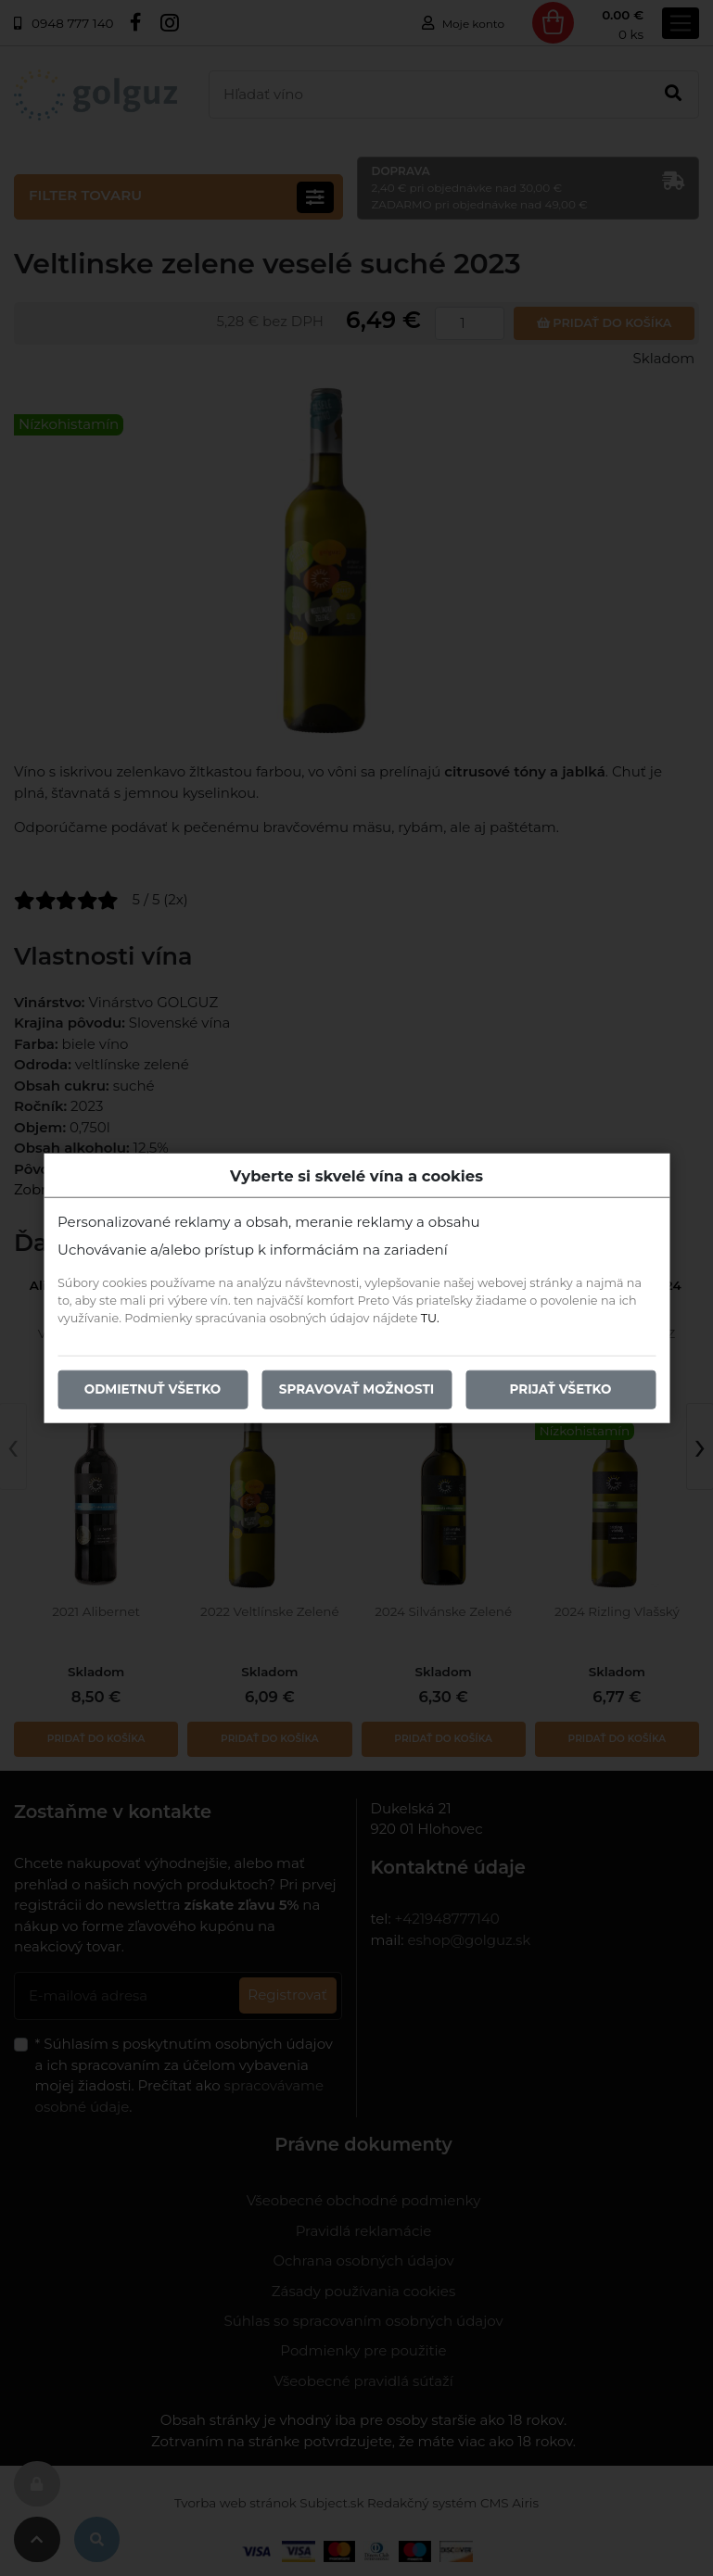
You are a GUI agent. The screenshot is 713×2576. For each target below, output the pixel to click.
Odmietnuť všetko (153, 1389)
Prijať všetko (561, 1389)
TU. (430, 1318)
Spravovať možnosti (356, 1389)
